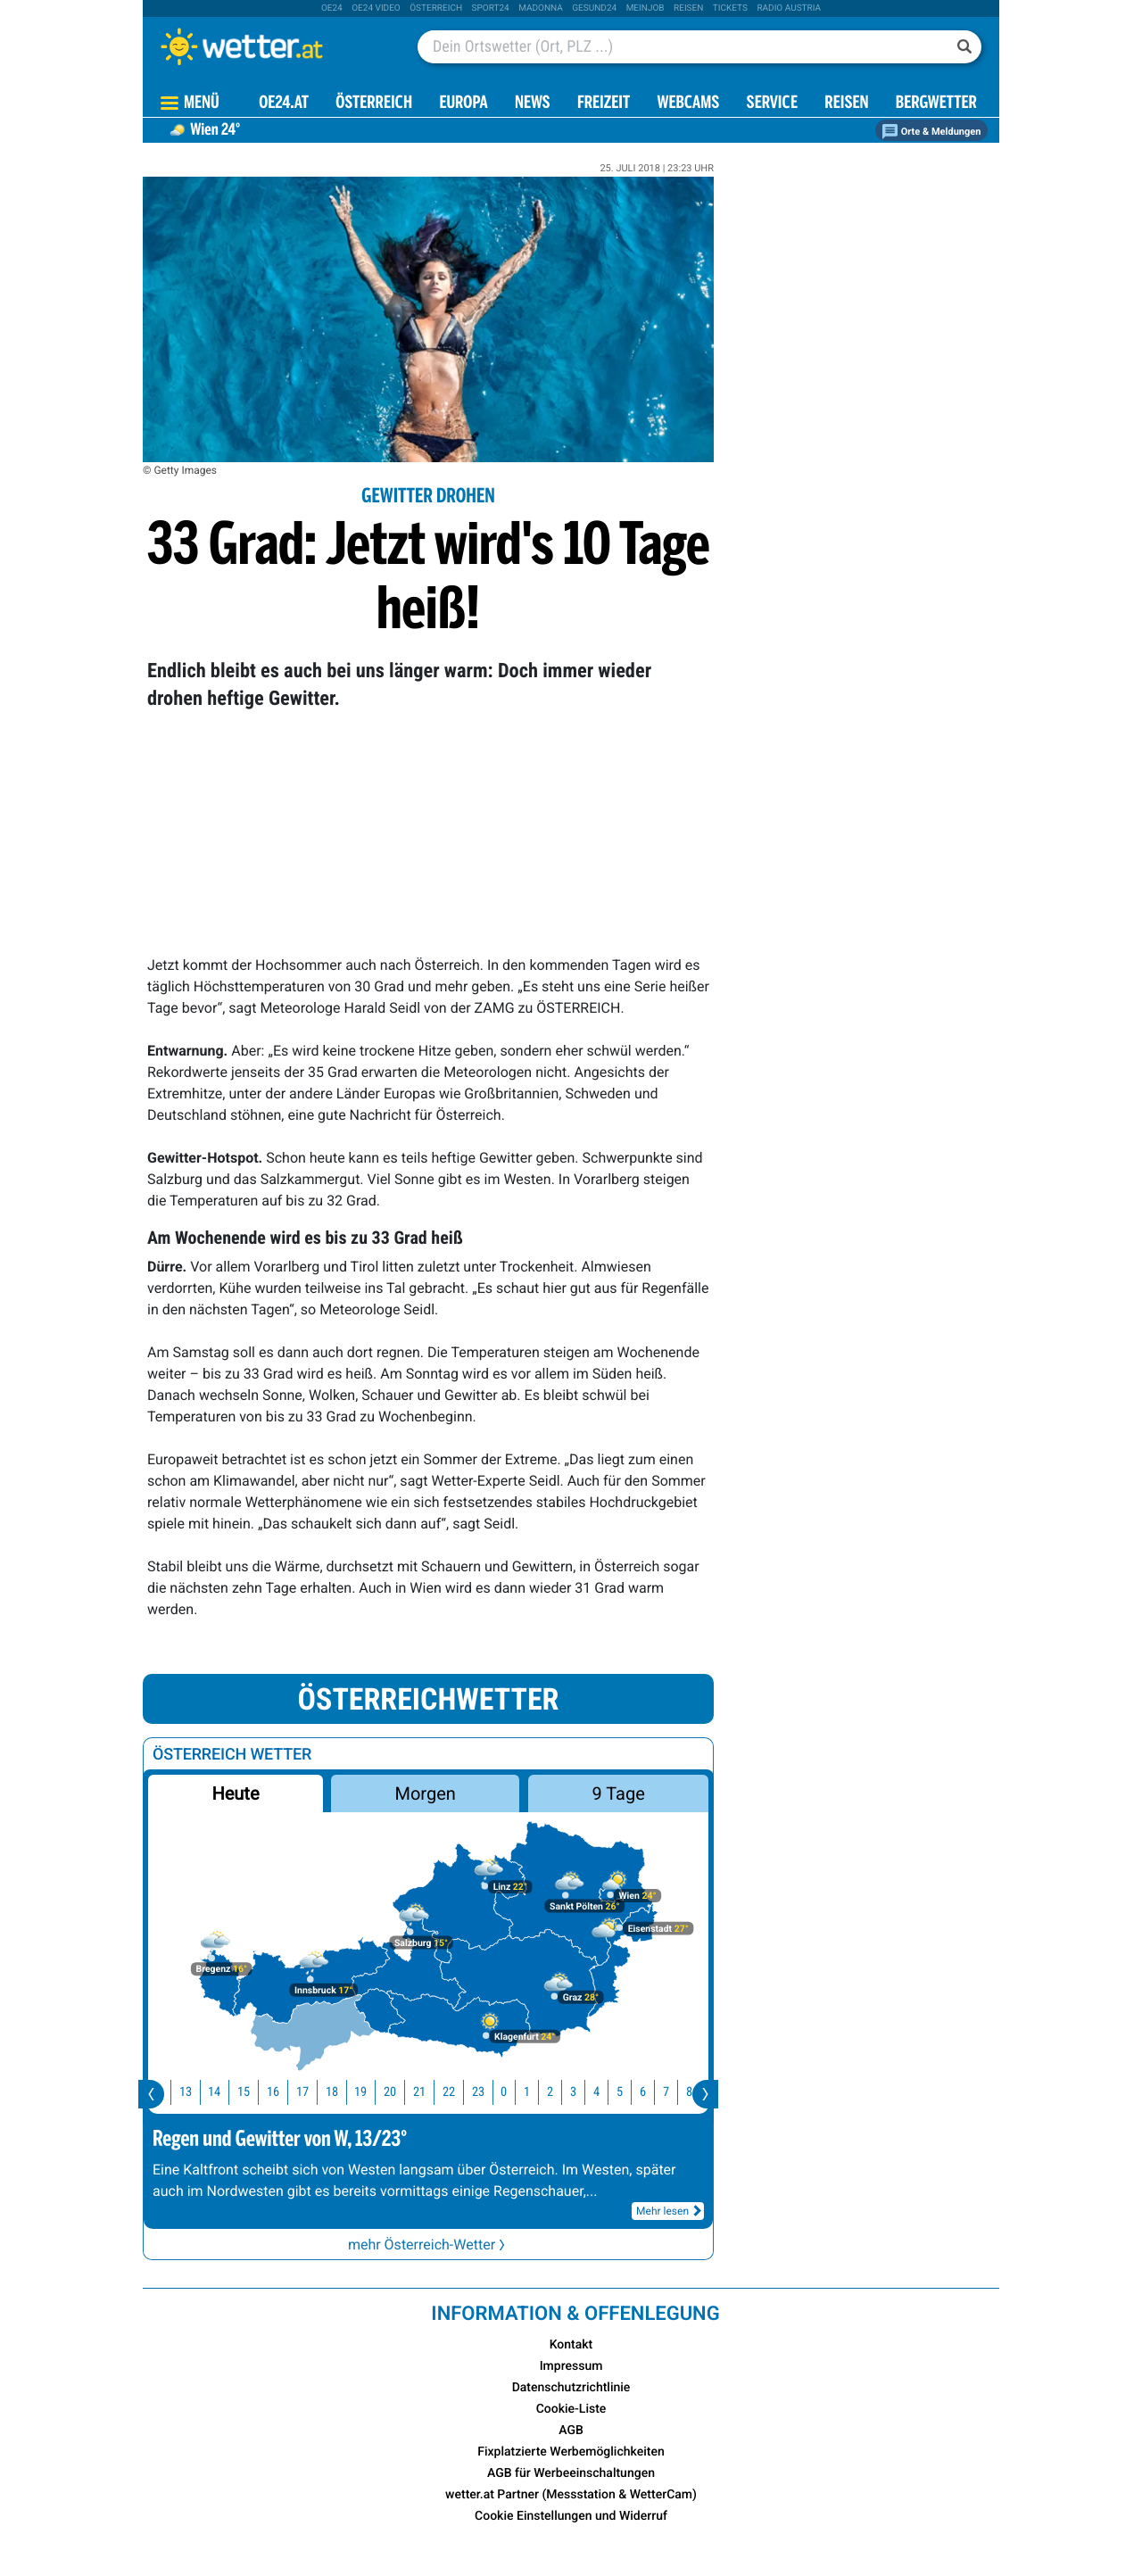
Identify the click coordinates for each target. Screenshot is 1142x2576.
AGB (571, 2430)
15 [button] (253, 2092)
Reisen (688, 8)
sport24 (490, 8)
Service (772, 103)
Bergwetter (936, 103)
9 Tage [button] (618, 1793)
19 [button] (370, 2092)
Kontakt (571, 2345)
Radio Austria (789, 8)
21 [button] (429, 2092)
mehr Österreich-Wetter (428, 2244)
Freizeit (603, 103)
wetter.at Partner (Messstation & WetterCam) (571, 2495)
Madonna (540, 8)
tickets (730, 8)
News (532, 103)
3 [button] (583, 2092)
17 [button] (312, 2092)
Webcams (688, 103)
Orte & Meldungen (931, 131)
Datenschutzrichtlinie (571, 2388)
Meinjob (645, 8)
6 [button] (653, 2092)
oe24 (332, 8)
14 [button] (224, 2092)
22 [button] (458, 2092)
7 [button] (676, 2092)
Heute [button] (235, 1793)
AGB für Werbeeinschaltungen (571, 2473)
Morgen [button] (425, 1793)
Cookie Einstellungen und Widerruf (571, 2516)
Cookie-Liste (571, 2409)
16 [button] (283, 2092)
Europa (463, 103)
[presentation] (151, 2094)
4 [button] (606, 2092)
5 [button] (629, 2092)
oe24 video (376, 8)
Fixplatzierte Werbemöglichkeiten (570, 2452)
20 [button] (399, 2092)
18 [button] (341, 2092)
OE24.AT (284, 103)
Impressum (571, 2366)
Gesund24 (594, 8)
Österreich (436, 8)
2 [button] (560, 2092)
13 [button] (195, 2092)
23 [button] (488, 2092)
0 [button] (513, 2092)
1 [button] (537, 2092)
